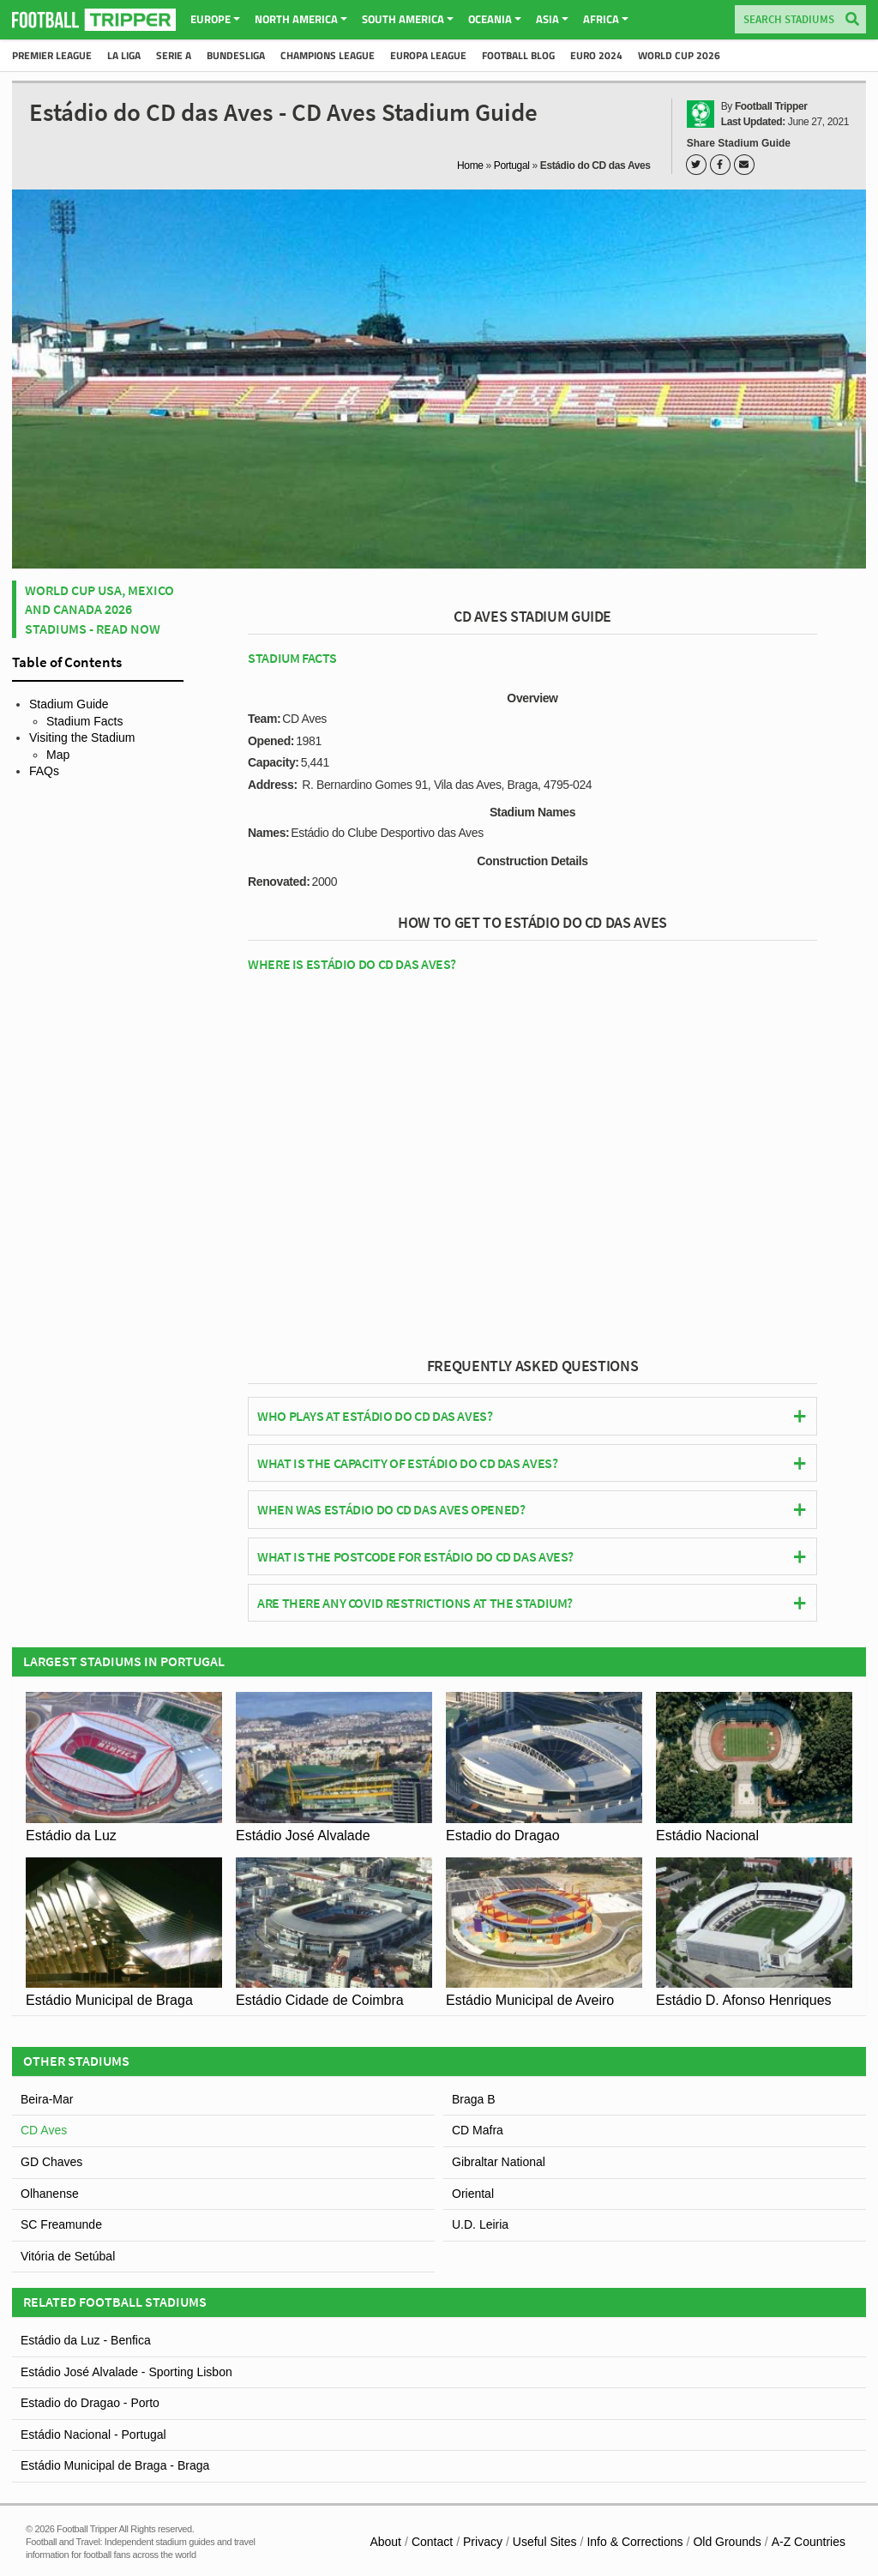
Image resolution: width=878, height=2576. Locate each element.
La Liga (124, 55)
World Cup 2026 (679, 55)
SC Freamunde (61, 2224)
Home (470, 165)
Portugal (512, 165)
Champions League (327, 55)
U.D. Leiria (480, 2224)
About (385, 2542)
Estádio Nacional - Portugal (93, 2434)
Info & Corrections (634, 2542)
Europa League (428, 55)
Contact (432, 2542)
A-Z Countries (808, 2542)
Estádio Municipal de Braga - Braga (115, 2465)
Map (57, 754)
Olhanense (50, 2193)
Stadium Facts (84, 721)
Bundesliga (236, 55)
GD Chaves (51, 2162)
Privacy (482, 2542)
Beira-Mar (47, 2099)
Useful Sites (545, 2542)
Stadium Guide (69, 704)
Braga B (474, 2099)
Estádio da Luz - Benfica (86, 2340)
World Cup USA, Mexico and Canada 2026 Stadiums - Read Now (99, 609)
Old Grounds (727, 2542)
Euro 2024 (596, 55)
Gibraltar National (498, 2162)
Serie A (173, 55)
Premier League (52, 55)
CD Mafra (477, 2130)
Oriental (473, 2193)
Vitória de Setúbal (68, 2256)
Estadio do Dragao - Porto (90, 2403)
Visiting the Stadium (82, 737)
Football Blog (518, 55)
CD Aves (44, 2130)
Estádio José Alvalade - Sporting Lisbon (126, 2372)
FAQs (44, 771)
